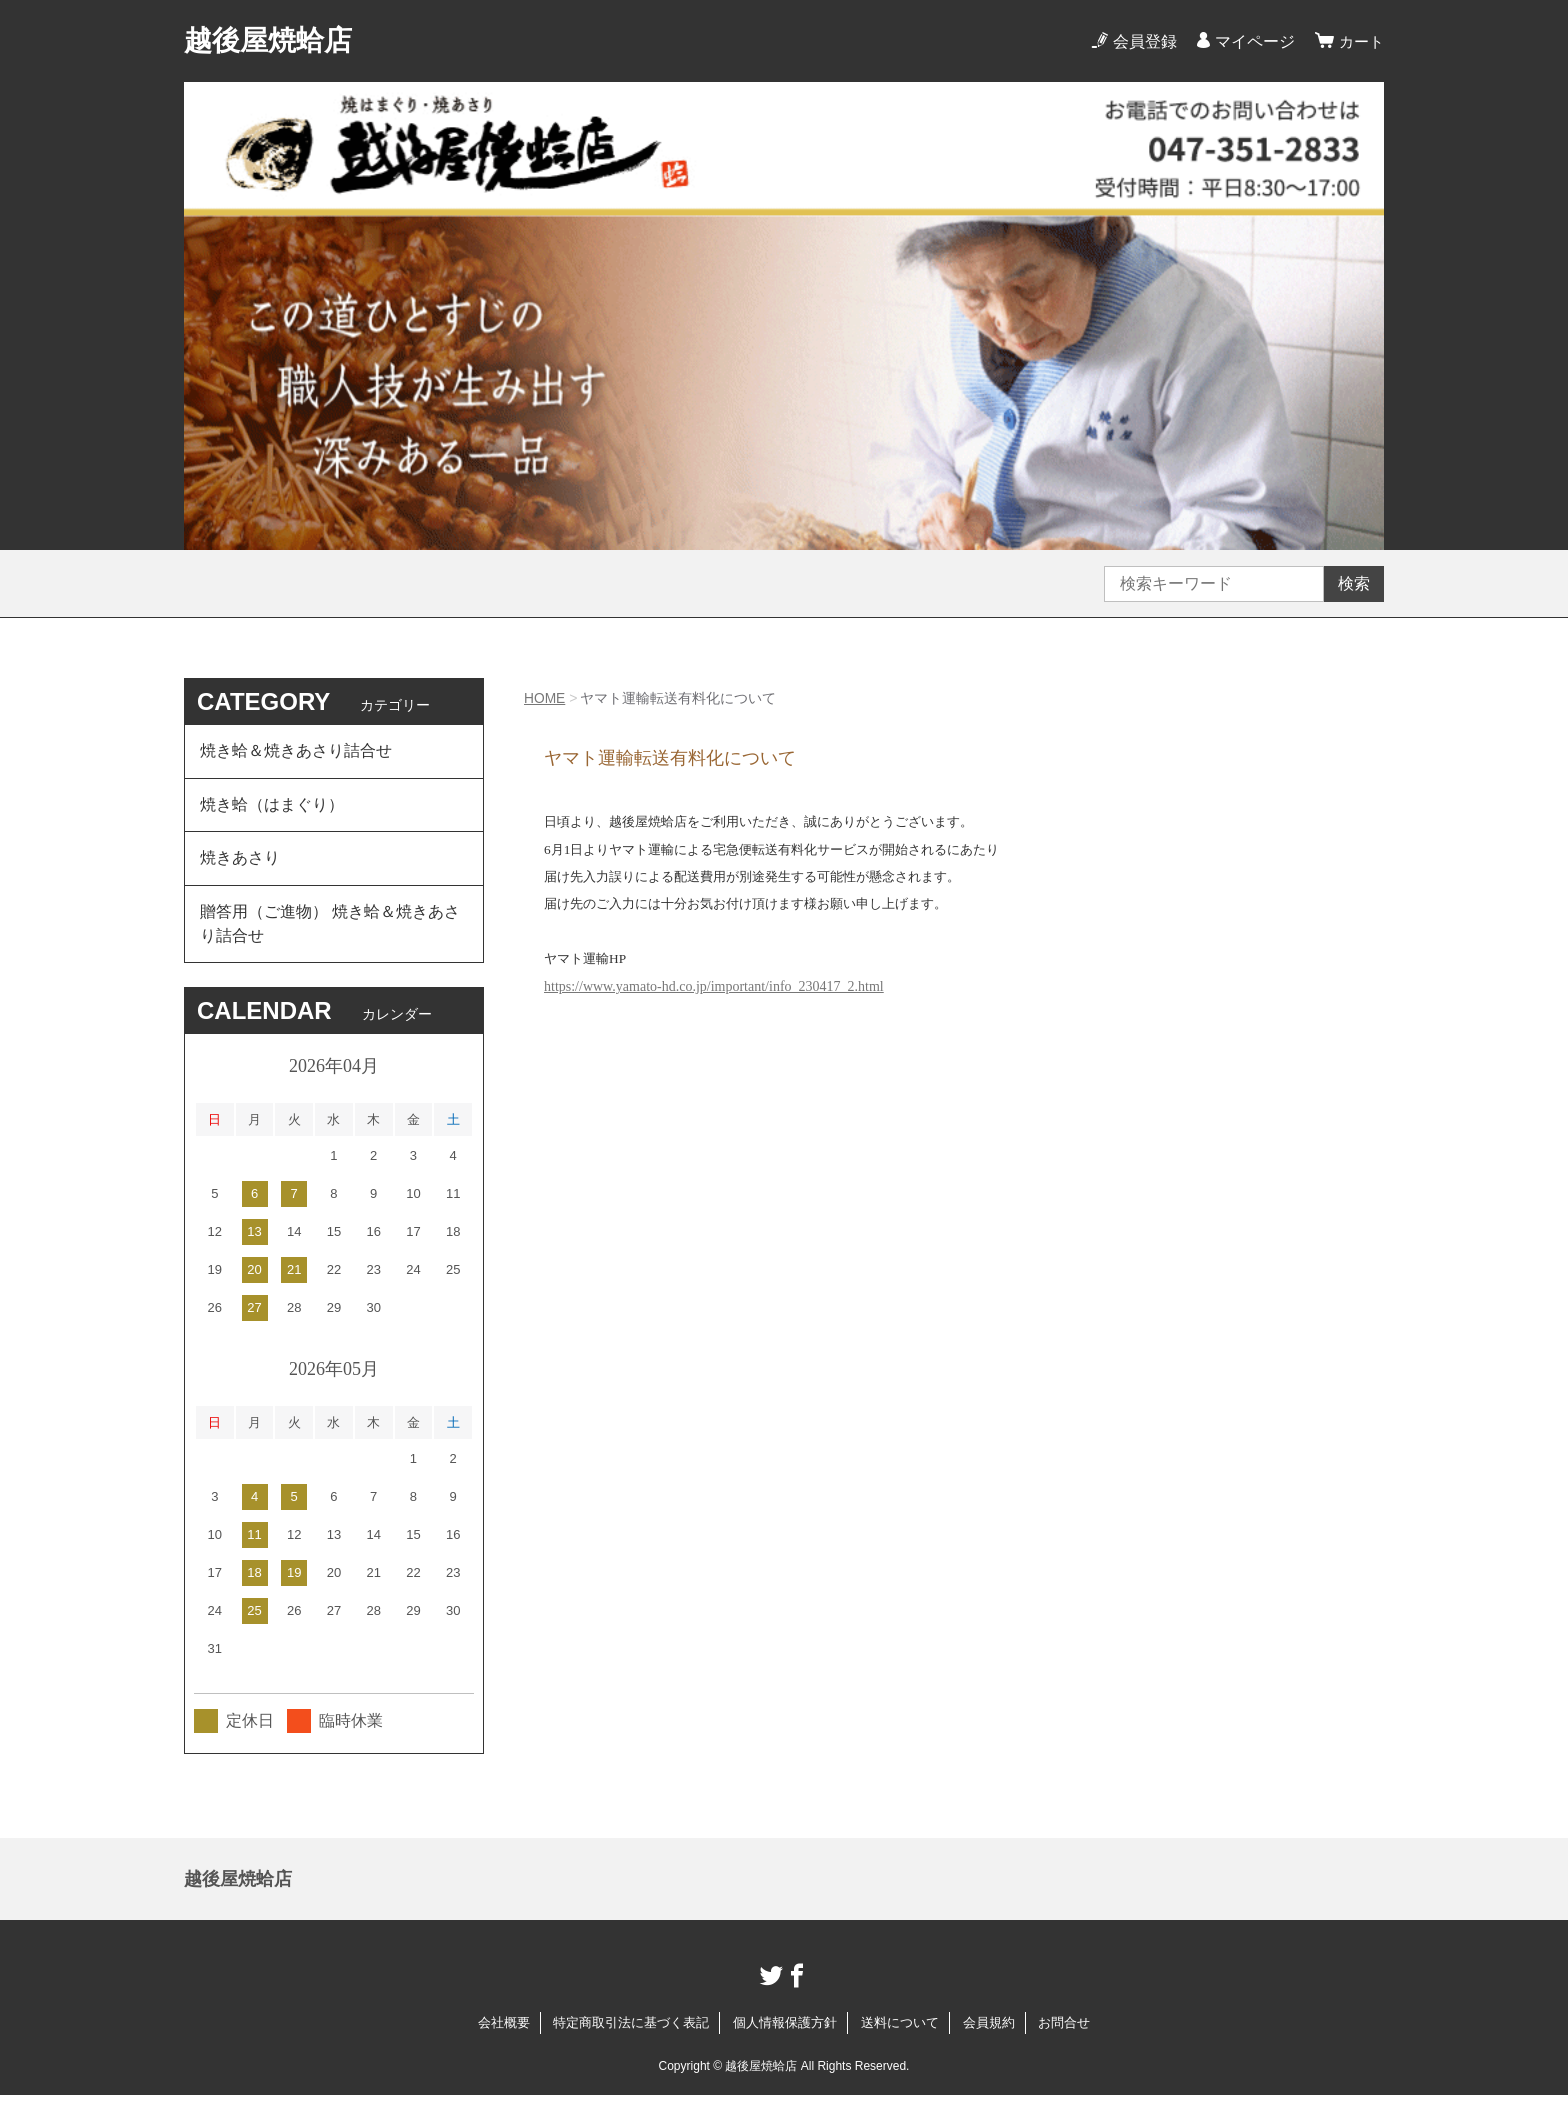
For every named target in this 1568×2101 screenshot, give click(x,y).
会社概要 (504, 2028)
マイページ (1252, 41)
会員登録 (1142, 41)
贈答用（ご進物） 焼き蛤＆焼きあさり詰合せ (330, 928)
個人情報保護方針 (785, 2028)
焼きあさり (240, 861)
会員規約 (989, 2028)
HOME (545, 698)
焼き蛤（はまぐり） (272, 806)
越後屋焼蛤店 (268, 40)
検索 (1354, 583)
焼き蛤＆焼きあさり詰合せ (296, 751)
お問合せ (1064, 2028)
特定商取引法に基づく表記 (631, 2028)
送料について (900, 2028)
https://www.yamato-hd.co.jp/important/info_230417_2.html (714, 986)
